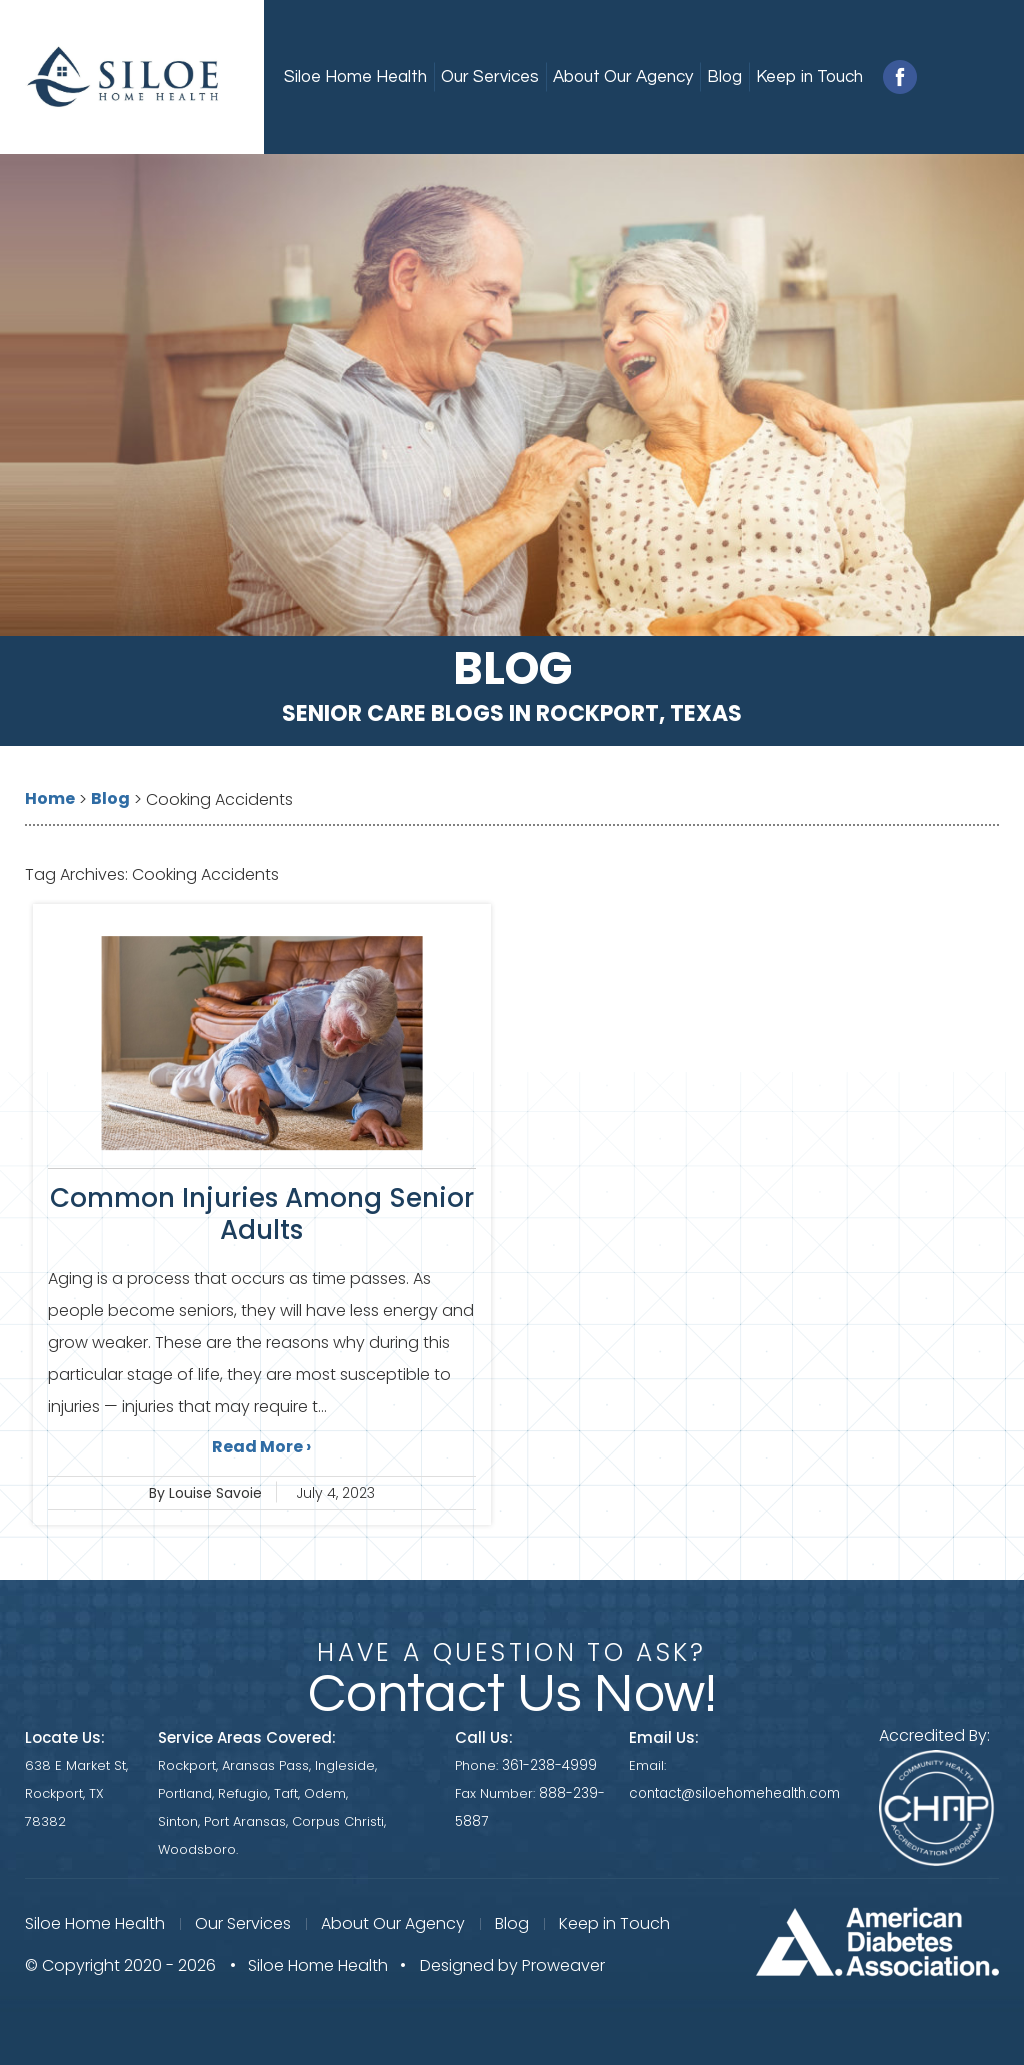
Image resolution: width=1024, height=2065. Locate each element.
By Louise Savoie (205, 1493)
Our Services (490, 77)
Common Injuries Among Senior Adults (262, 1214)
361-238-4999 (552, 1765)
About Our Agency (623, 77)
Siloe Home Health (355, 77)
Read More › (261, 1446)
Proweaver (563, 1963)
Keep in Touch (809, 77)
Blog (724, 77)
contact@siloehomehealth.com (736, 1793)
